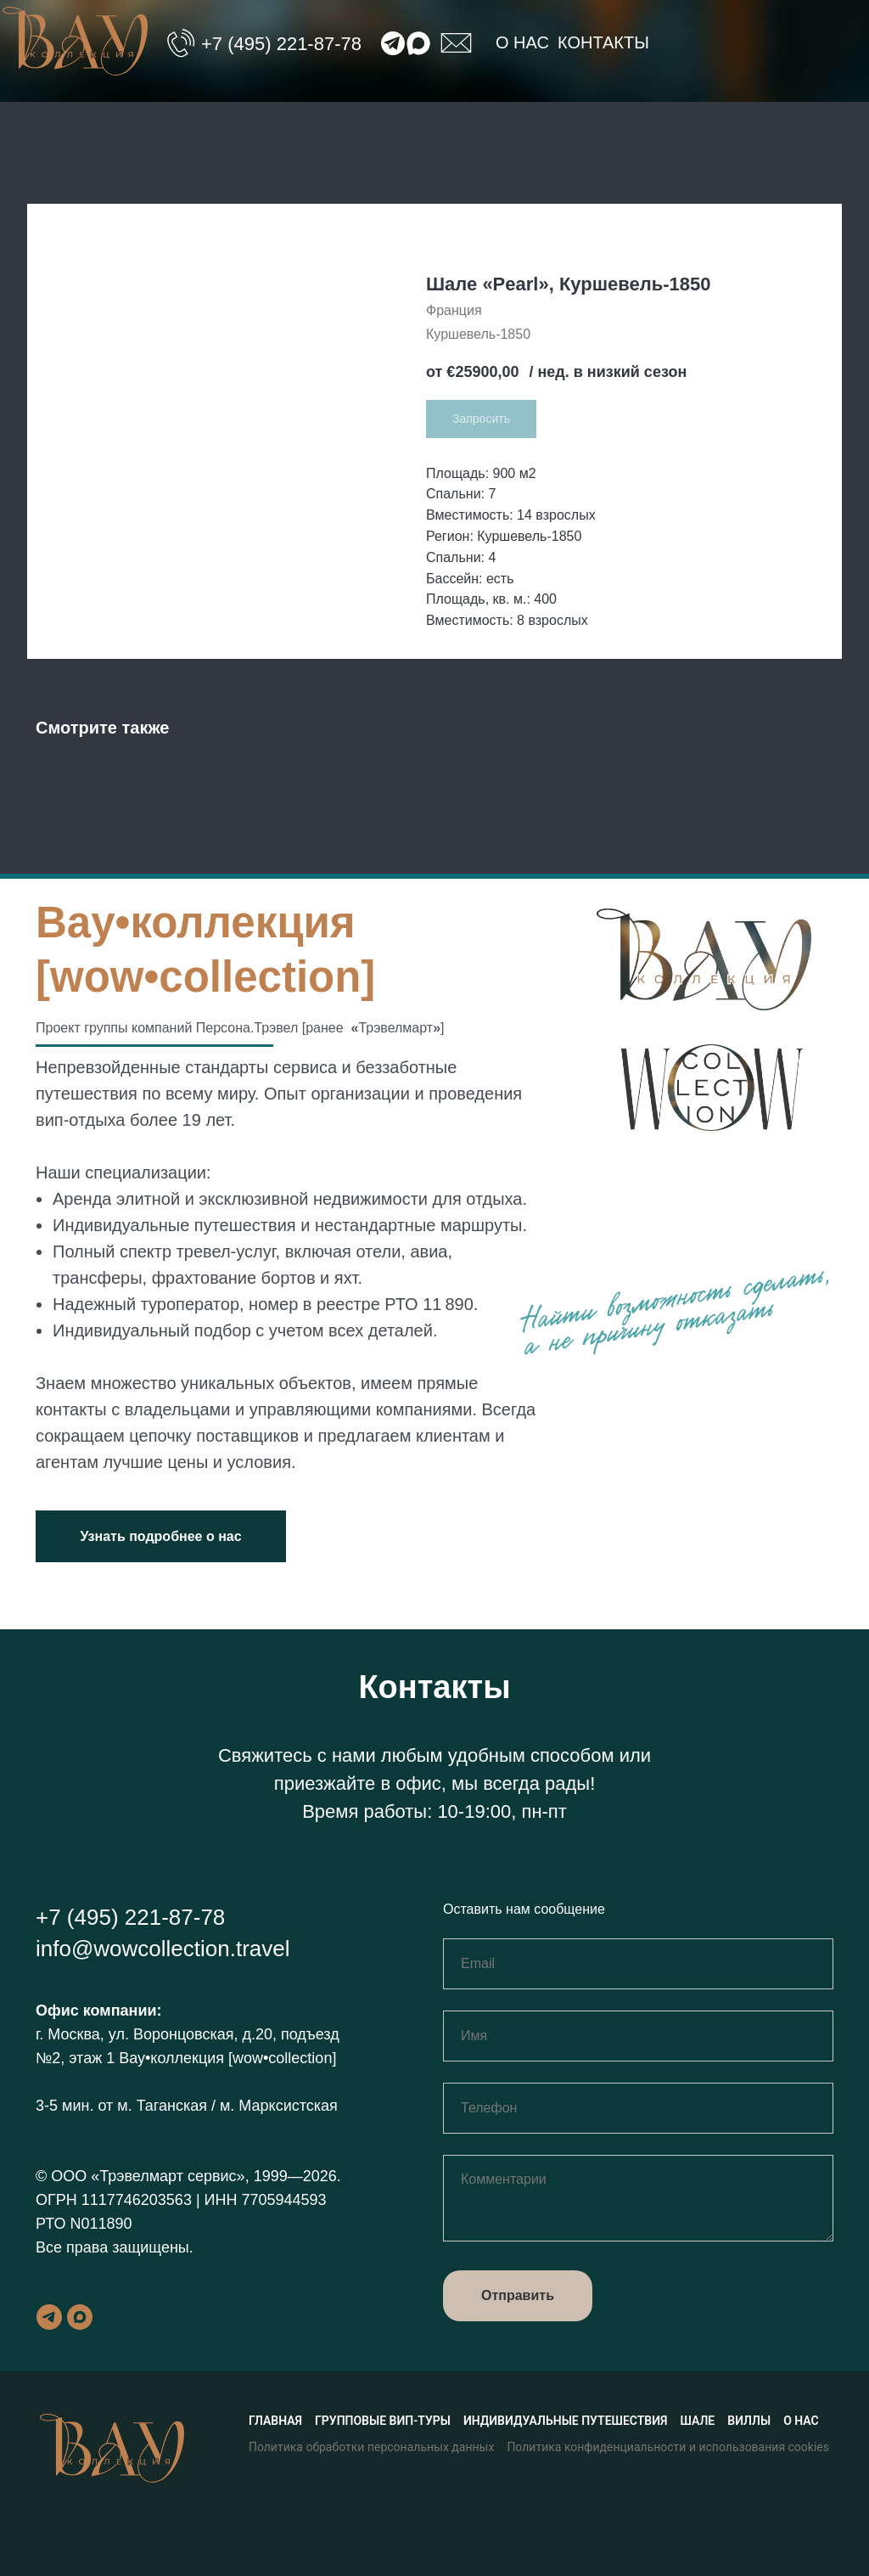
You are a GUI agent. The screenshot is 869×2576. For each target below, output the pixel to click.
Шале (698, 2420)
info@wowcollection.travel (163, 1948)
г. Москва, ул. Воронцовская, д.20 (154, 2034)
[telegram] (49, 2317)
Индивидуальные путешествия (565, 2420)
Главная (275, 2420)
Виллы (749, 2420)
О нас (522, 42)
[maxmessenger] (80, 2317)
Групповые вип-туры (383, 2420)
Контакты (603, 42)
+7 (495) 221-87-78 (281, 43)
